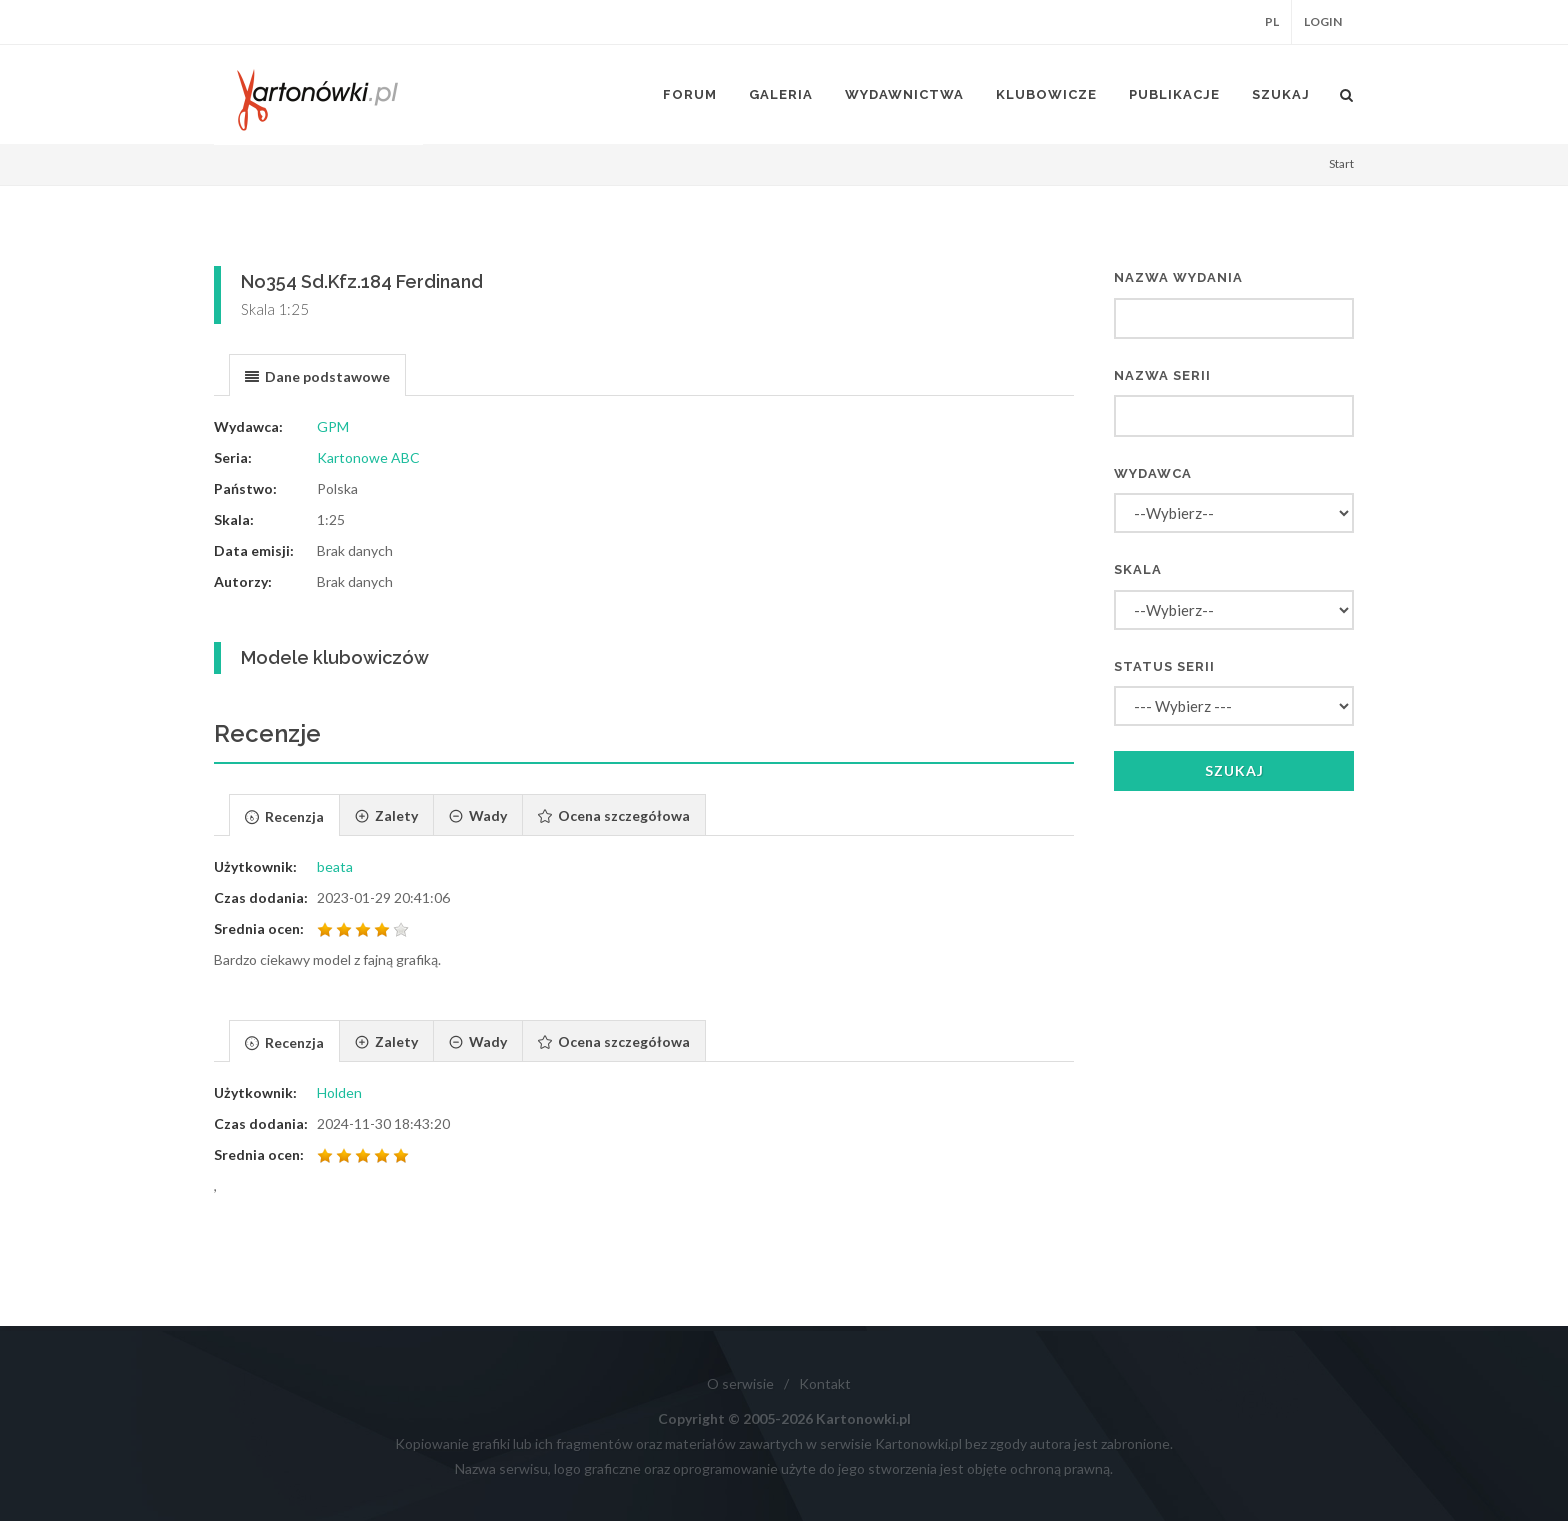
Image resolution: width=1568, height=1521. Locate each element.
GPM (333, 426)
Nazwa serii (1162, 375)
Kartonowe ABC (368, 457)
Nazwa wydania (1178, 277)
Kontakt (825, 1383)
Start (1341, 163)
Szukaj (1234, 770)
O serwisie (740, 1383)
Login (1323, 21)
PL (1272, 21)
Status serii (1164, 666)
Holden (339, 1092)
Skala (1138, 569)
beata (335, 866)
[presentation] (317, 376)
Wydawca (1153, 473)
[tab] (317, 374)
